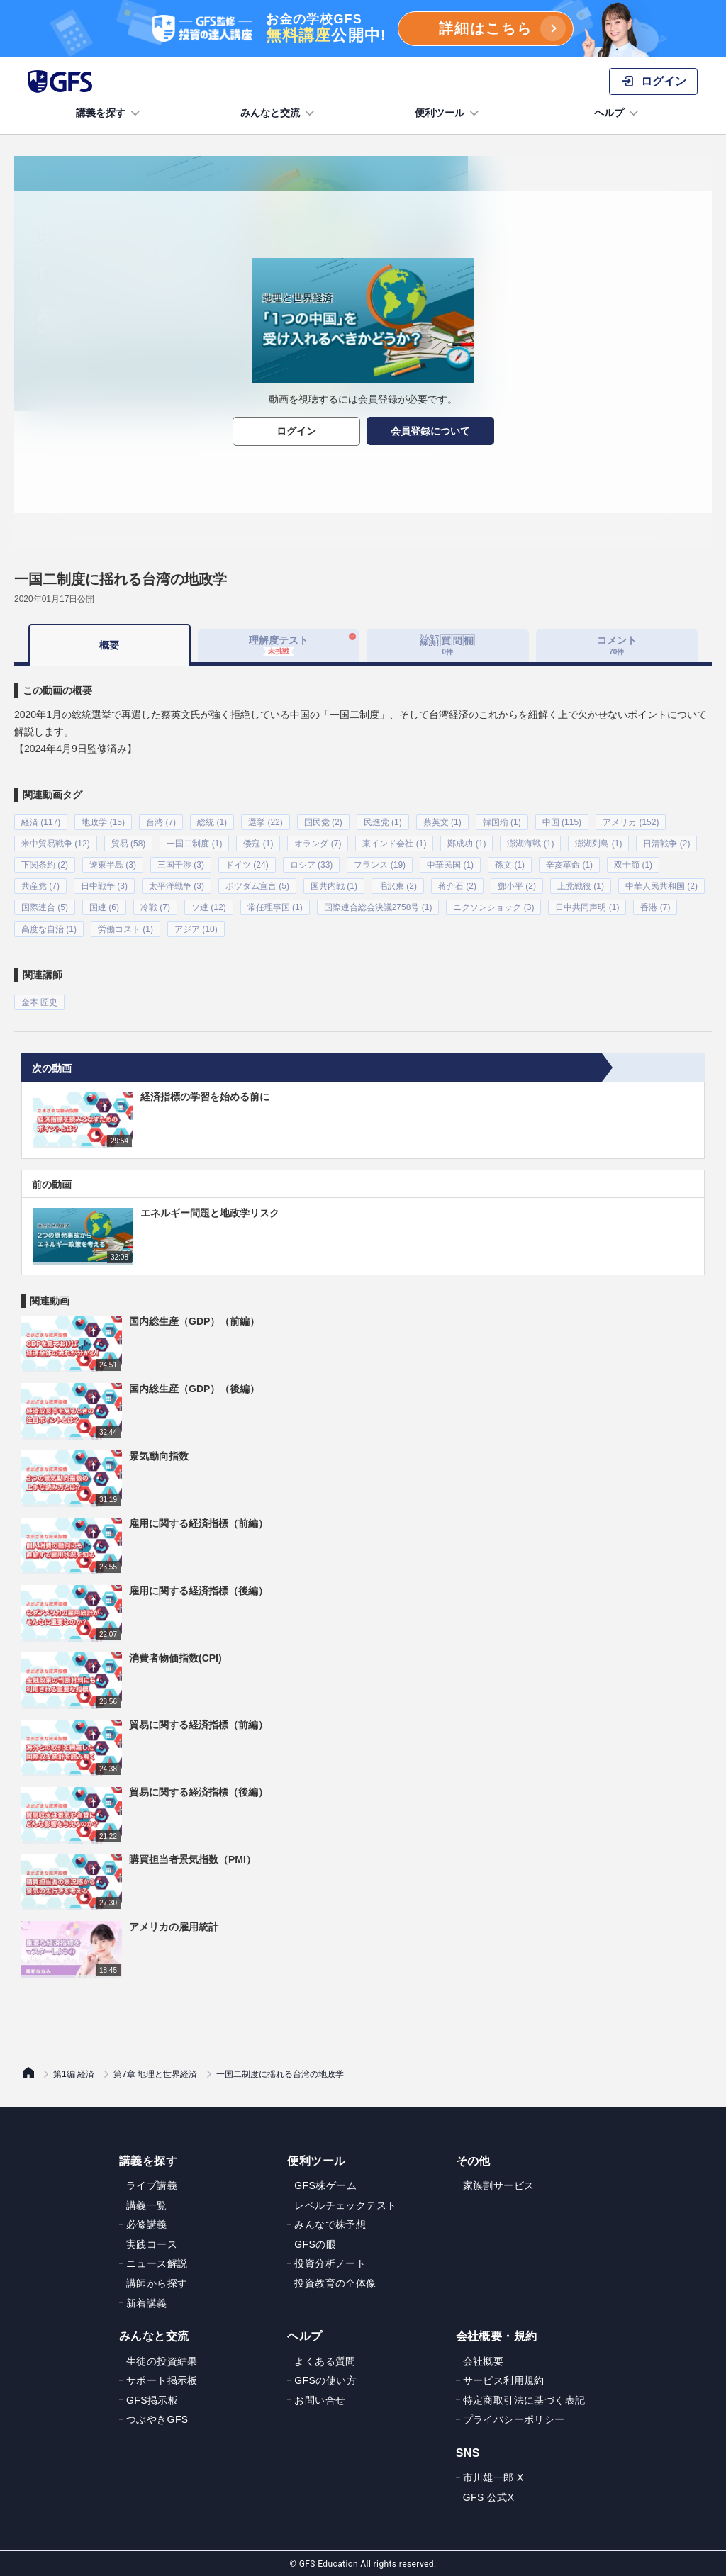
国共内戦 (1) (334, 886)
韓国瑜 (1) (502, 822)
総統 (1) (212, 822)
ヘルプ (617, 113)
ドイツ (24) (247, 865)
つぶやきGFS (157, 2418)
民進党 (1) (383, 822)
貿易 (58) (128, 844)
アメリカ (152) (631, 822)
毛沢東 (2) (398, 886)
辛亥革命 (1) (569, 865)
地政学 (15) (103, 822)
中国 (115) (561, 822)
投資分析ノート (330, 2262)
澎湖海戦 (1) (530, 844)
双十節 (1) (633, 865)
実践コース (151, 2243)
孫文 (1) (510, 865)
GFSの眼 (315, 2243)
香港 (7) (655, 907)
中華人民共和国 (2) (661, 886)
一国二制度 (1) (194, 844)
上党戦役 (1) (580, 886)
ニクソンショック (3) (493, 907)
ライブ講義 (151, 2184)
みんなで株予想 (330, 2223)
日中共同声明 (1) (587, 907)
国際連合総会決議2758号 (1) (378, 907)
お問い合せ (319, 2399)
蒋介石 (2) (457, 886)
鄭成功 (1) (466, 844)
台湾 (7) (161, 822)
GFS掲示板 (152, 2399)
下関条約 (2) (44, 865)
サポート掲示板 (162, 2379)
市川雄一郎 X (493, 2476)
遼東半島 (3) (112, 865)
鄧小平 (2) (517, 886)
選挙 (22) (265, 822)
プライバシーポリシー (514, 2418)
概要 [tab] (109, 645)
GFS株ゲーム (325, 2184)
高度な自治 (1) (49, 929)
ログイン (296, 431)
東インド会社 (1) (394, 844)
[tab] (448, 645)
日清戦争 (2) (666, 844)
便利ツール (448, 113)
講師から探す (156, 2282)
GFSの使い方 (325, 2379)
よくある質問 (324, 2359)
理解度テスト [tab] (278, 645)
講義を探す (109, 113)
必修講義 (146, 2223)
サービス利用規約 (503, 2379)
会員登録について (430, 431)
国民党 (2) (323, 822)
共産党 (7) (40, 886)
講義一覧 (146, 2204)
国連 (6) (104, 907)
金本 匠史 (39, 1002)
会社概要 (483, 2359)
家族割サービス (499, 2184)
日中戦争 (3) (104, 886)
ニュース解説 (156, 2262)
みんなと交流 (278, 113)
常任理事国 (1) (275, 907)
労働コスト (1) (125, 929)
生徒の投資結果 (162, 2359)
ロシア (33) (311, 865)
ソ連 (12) (208, 907)
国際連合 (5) (44, 907)
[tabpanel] (363, 837)
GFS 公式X (489, 2496)
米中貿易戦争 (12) (55, 844)
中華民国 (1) (450, 865)
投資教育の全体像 (335, 2282)
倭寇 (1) (258, 844)
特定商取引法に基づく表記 (524, 2399)
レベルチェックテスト (345, 2204)
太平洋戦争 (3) (176, 886)
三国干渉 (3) (180, 865)
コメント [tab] (617, 644)
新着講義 (146, 2301)
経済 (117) (40, 822)
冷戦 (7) (155, 907)
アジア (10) (196, 929)
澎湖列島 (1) (598, 844)
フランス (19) (380, 865)
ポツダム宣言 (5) (257, 886)
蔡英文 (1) (442, 822)
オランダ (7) (317, 844)
